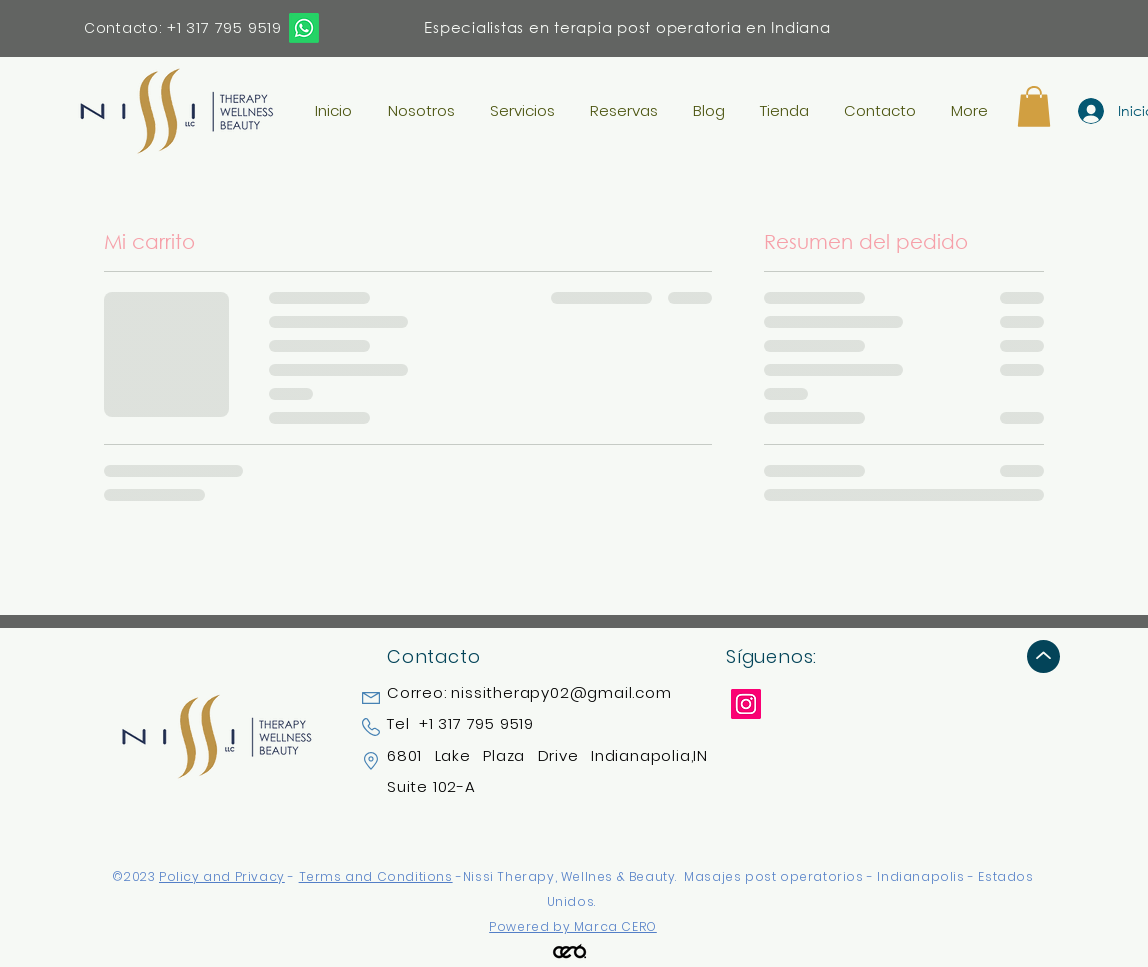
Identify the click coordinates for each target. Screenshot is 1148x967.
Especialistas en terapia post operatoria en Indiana (627, 27)
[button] (1034, 106)
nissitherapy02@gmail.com (561, 692)
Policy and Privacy (222, 876)
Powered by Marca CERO (573, 926)
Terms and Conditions (376, 876)
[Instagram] (746, 704)
